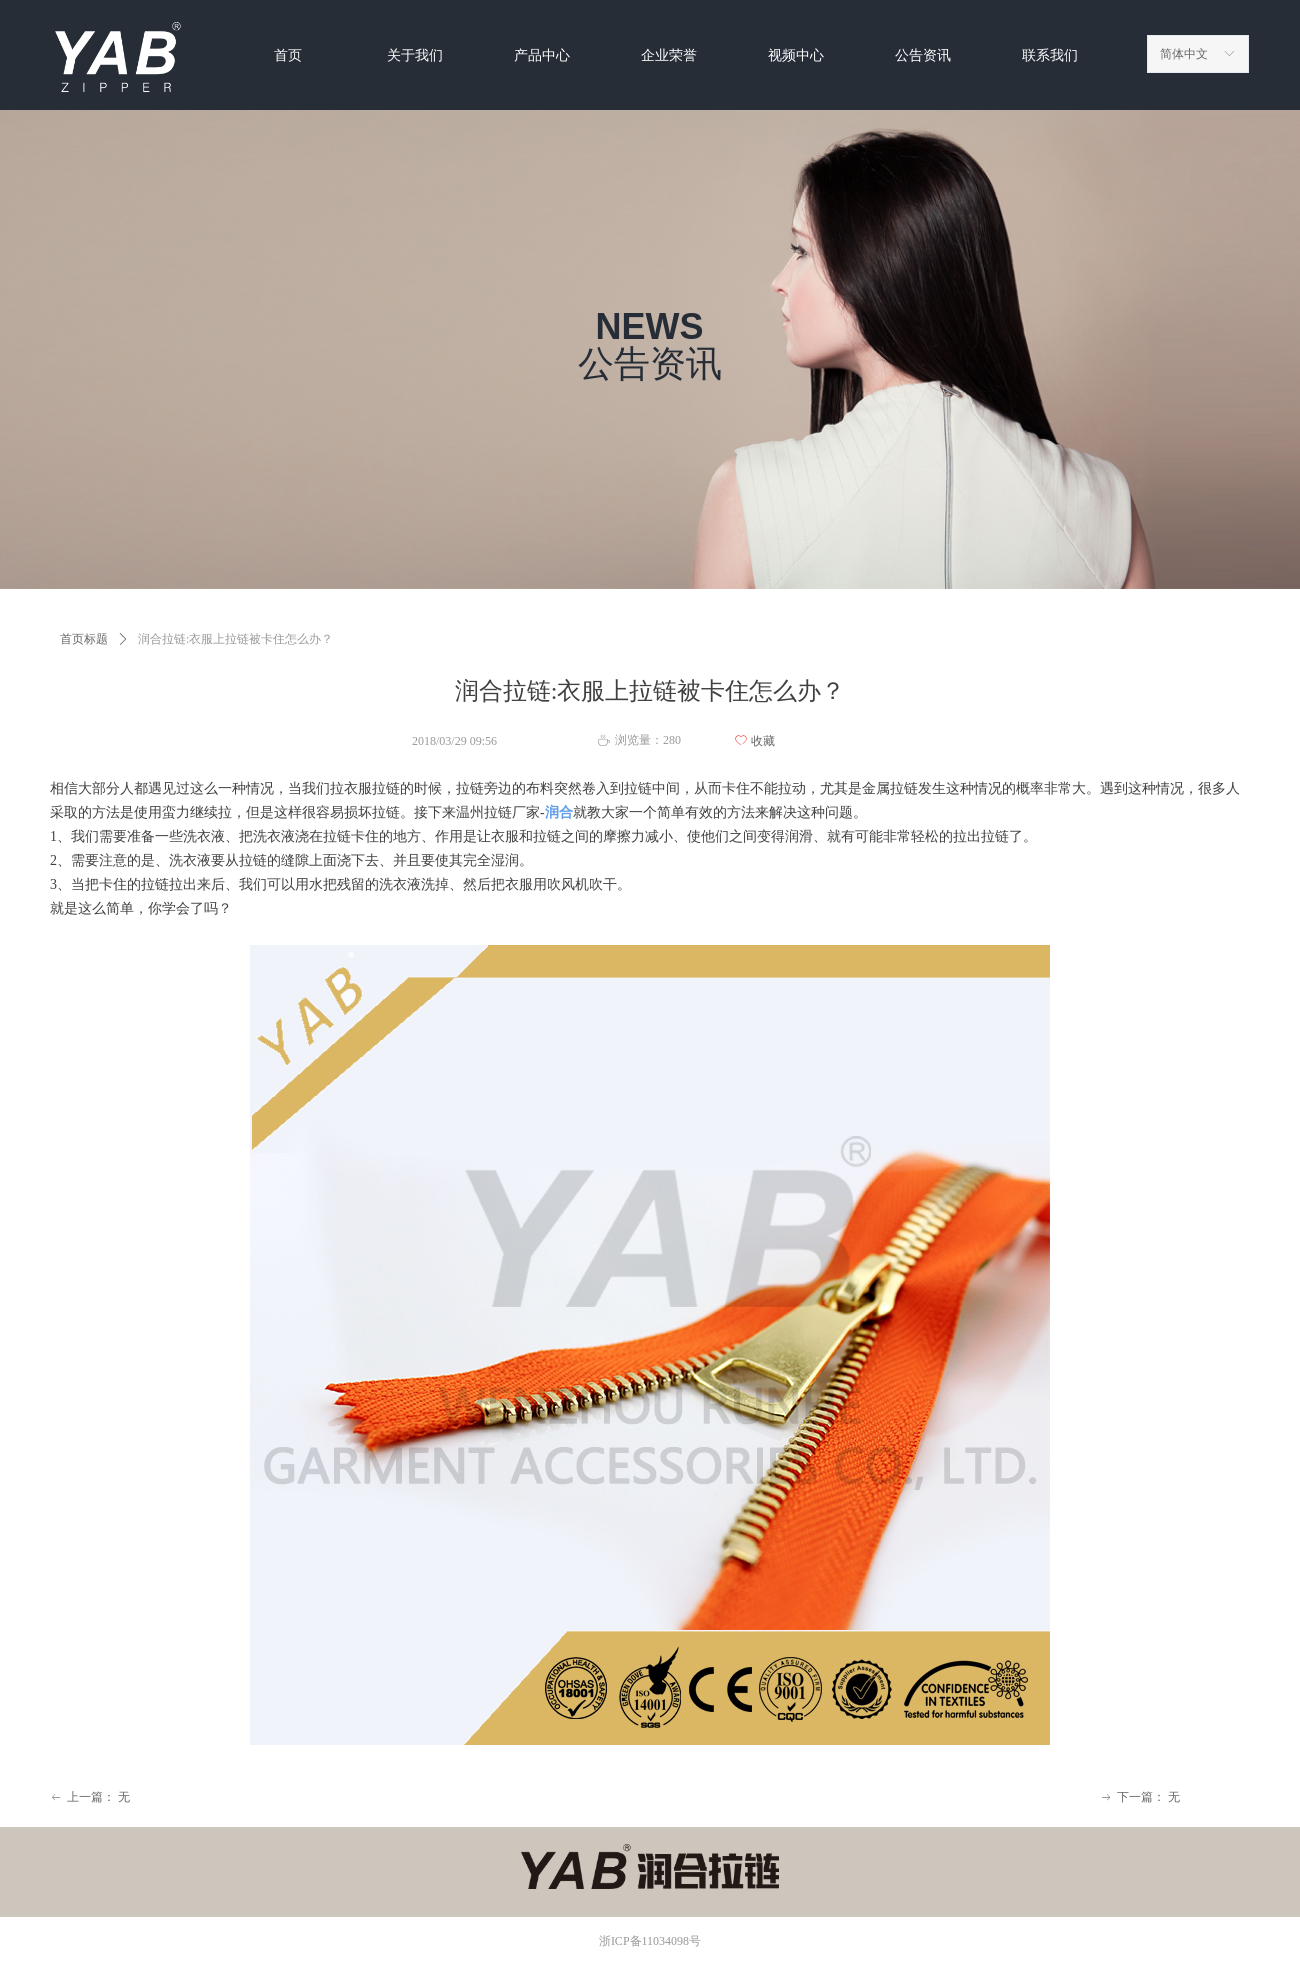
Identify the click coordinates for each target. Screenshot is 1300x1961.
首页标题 (84, 639)
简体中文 (1184, 54)
